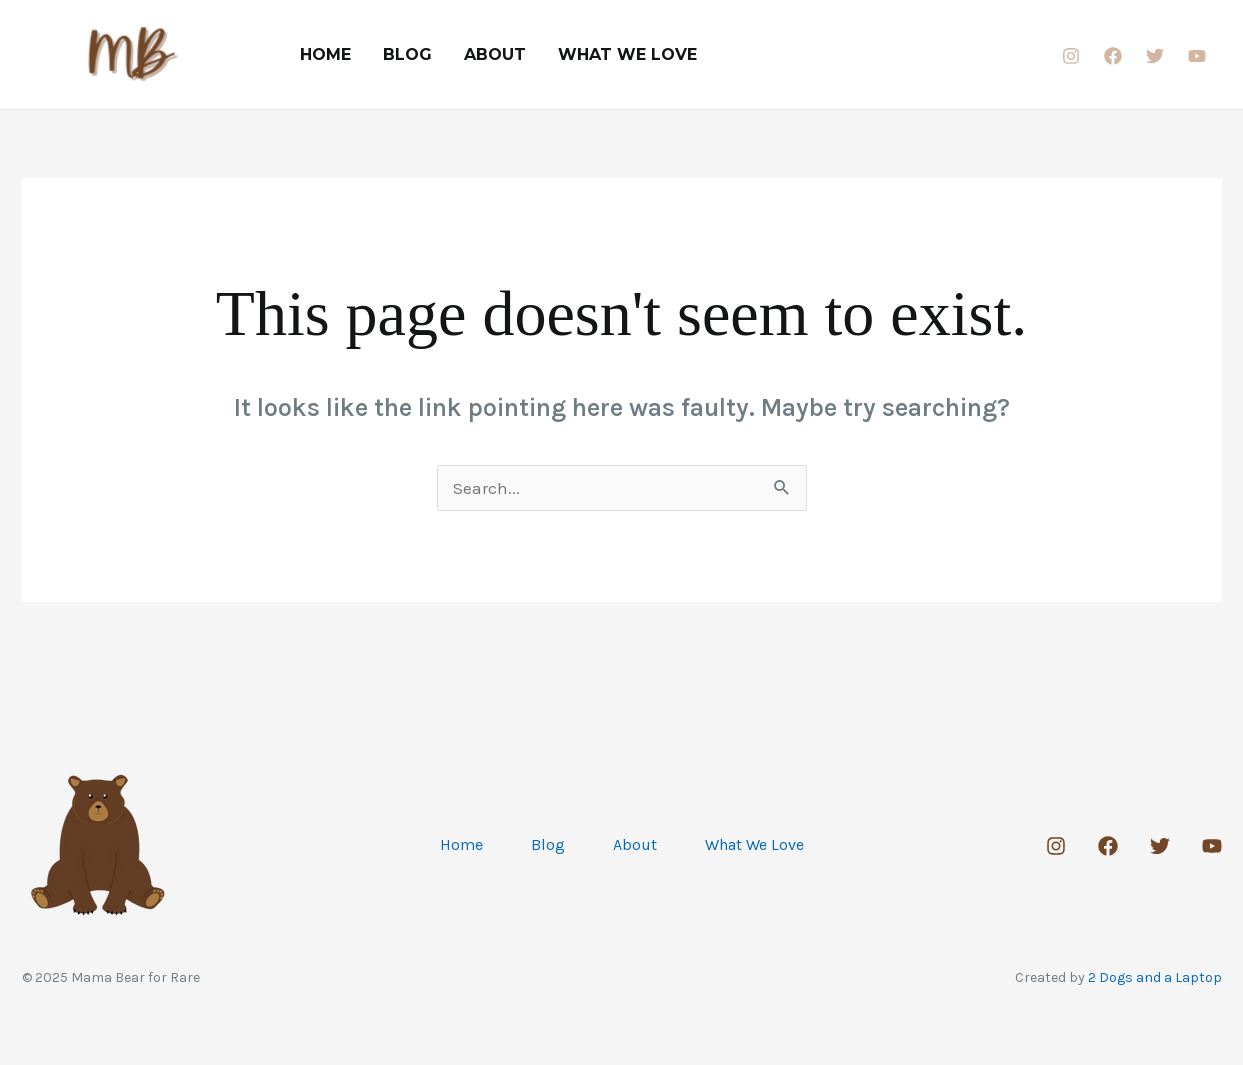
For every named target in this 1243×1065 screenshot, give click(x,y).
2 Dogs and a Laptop (1155, 977)
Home (325, 54)
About (495, 54)
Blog (407, 54)
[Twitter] (1155, 56)
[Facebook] (1113, 56)
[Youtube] (1197, 56)
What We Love (627, 54)
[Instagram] (1071, 56)
